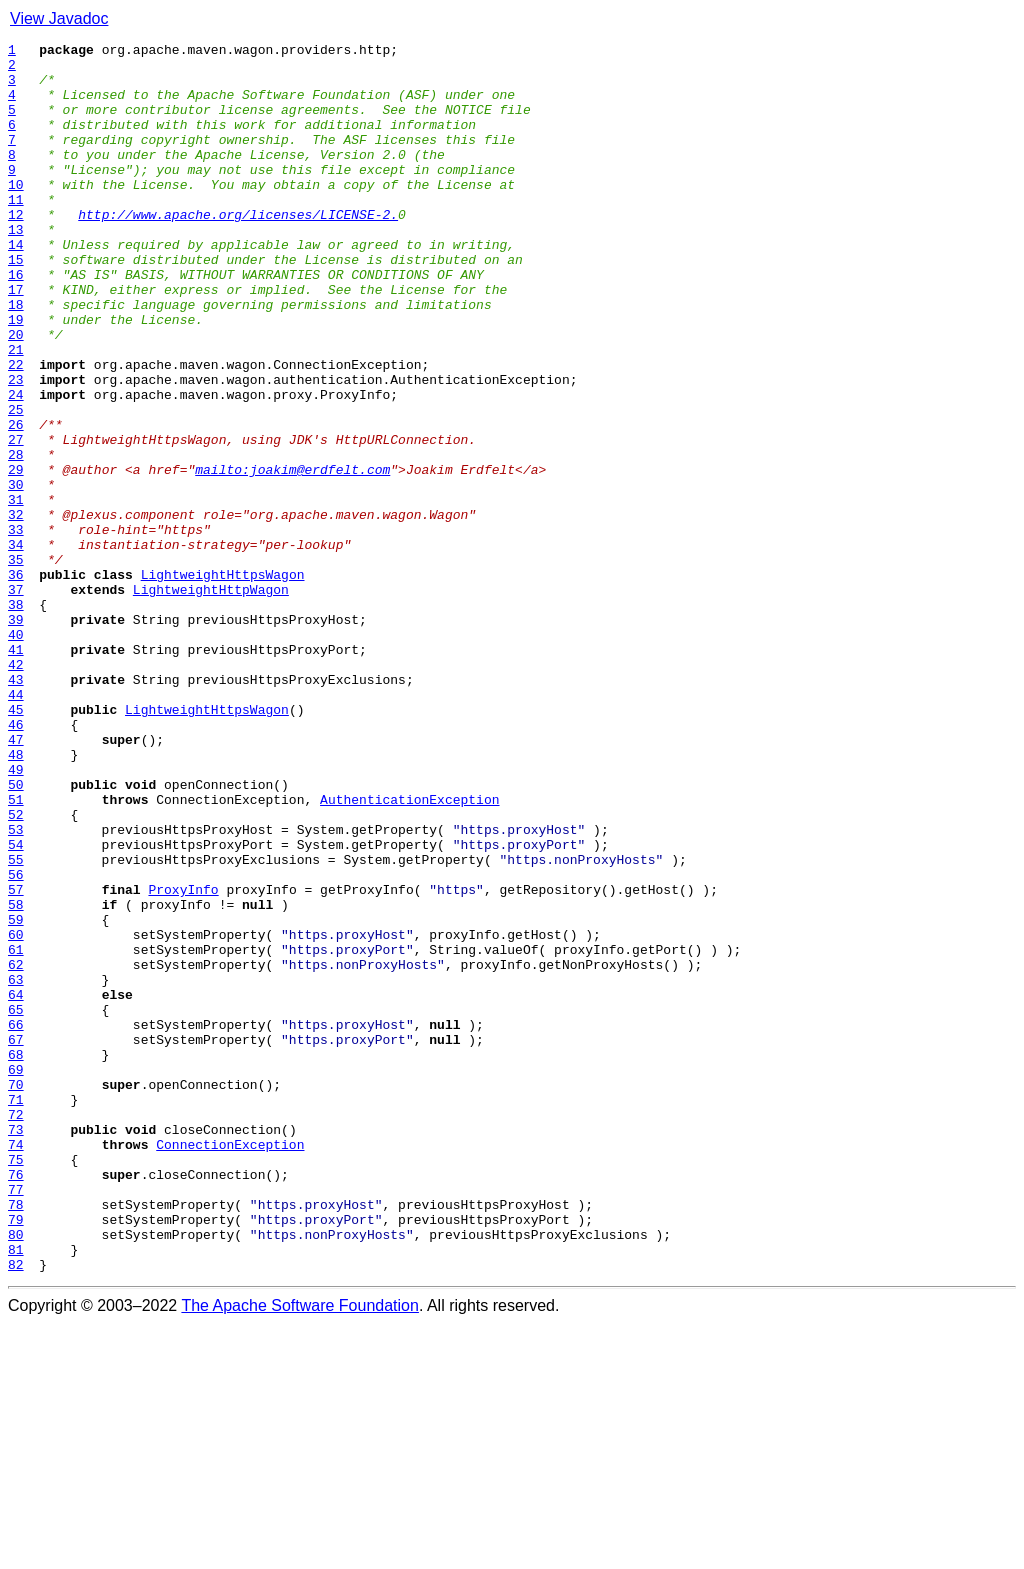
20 (16, 394)
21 (16, 412)
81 (16, 1492)
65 (16, 1204)
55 (16, 1024)
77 (16, 1420)
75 (16, 1384)
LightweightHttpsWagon (223, 682)
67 (16, 1240)
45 (16, 844)
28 (16, 538)
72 (16, 1330)
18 (16, 358)
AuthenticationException (409, 952)
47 (16, 880)
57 (16, 1060)
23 (16, 448)
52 (16, 970)
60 (16, 1114)
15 (16, 304)
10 (16, 214)
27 (16, 520)
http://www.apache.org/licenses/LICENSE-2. (238, 250)
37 (16, 700)
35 (16, 664)
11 (16, 232)
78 (16, 1438)
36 (16, 682)
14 (16, 286)
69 (16, 1276)
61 (16, 1132)
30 (16, 574)
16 (16, 322)
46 (16, 862)
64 (16, 1186)
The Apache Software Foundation (300, 1551)
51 (16, 952)
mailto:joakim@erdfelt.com (292, 556)
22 (16, 430)
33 (16, 628)
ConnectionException (230, 1366)
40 (16, 754)
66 (16, 1222)
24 (16, 466)
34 (16, 646)
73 (16, 1348)
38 (16, 718)
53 (16, 988)
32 (16, 610)
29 (16, 556)
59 (16, 1096)
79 (16, 1456)
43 (16, 808)
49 (16, 916)
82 (16, 1510)
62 (16, 1150)
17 (16, 340)
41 (16, 772)
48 (16, 898)
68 (16, 1258)
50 (16, 934)
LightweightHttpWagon (211, 700)
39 (16, 736)
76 (16, 1402)
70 (16, 1294)
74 (16, 1366)
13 (16, 268)
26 (16, 502)
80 (16, 1474)
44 (16, 826)
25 (16, 484)
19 (16, 376)
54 (16, 1006)
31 (16, 592)
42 (16, 790)
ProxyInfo (183, 1060)
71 (16, 1312)
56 (16, 1042)
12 (16, 250)
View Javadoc (59, 18)
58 (16, 1078)
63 (16, 1168)
